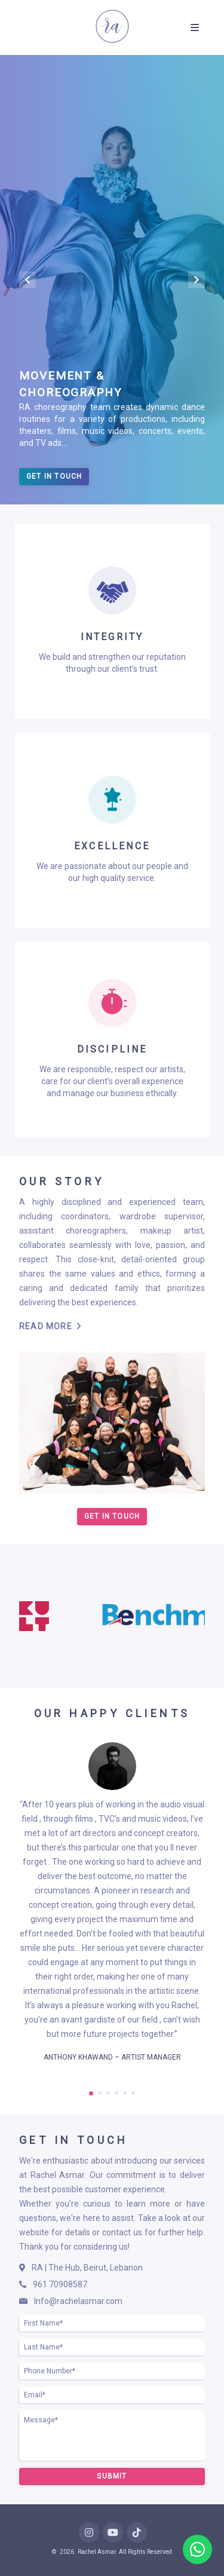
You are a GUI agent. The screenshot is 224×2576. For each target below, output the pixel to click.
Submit (112, 2476)
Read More (50, 1326)
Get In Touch (54, 476)
